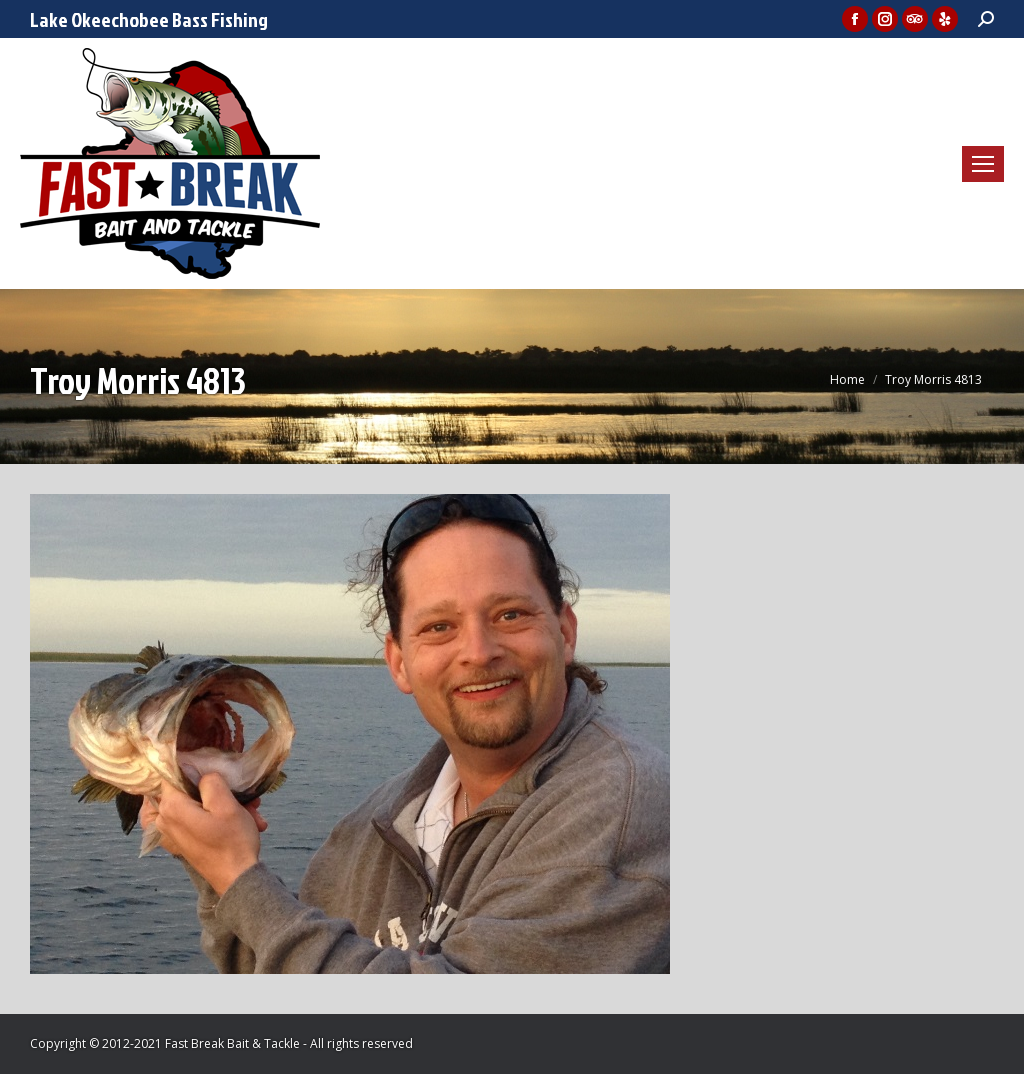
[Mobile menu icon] (983, 164)
